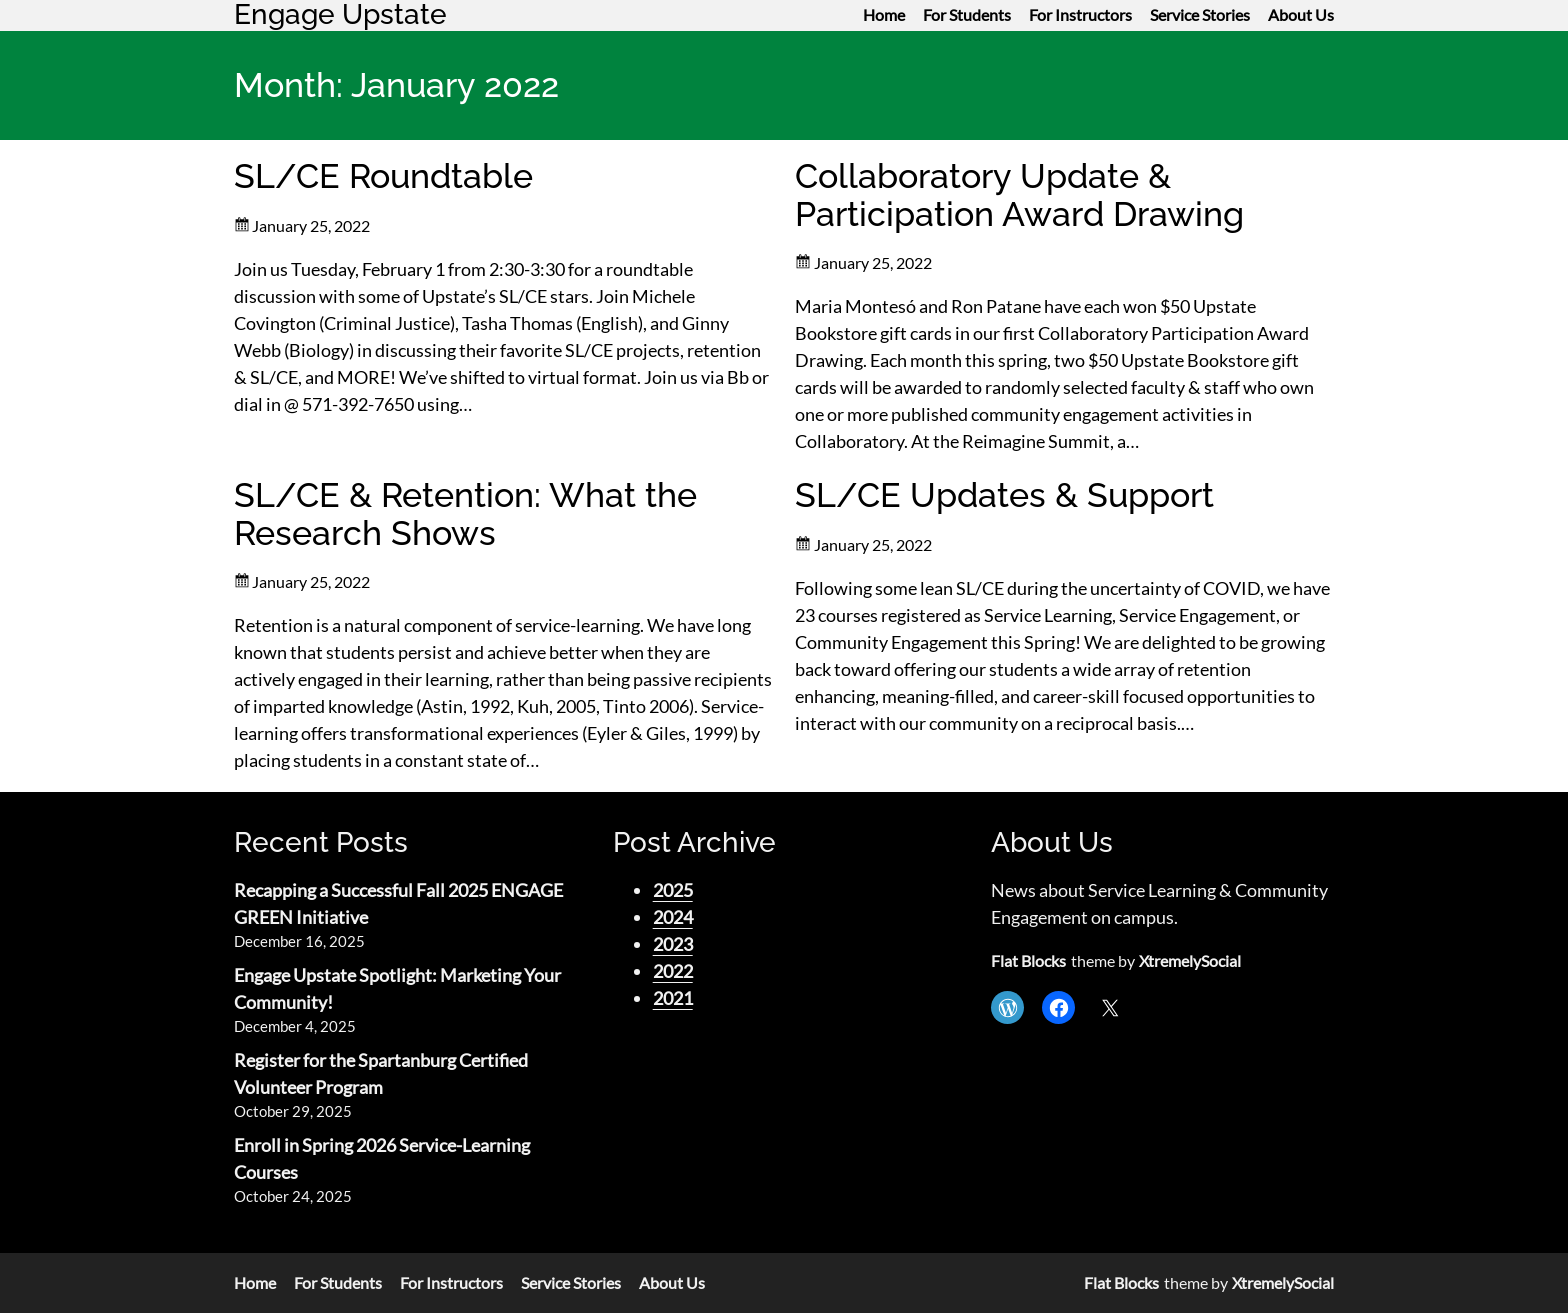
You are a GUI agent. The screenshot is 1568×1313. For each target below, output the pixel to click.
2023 (673, 944)
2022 (673, 971)
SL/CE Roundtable (383, 176)
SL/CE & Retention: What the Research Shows (465, 514)
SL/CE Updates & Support (1004, 495)
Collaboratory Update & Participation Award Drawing (1019, 195)
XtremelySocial (1190, 960)
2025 (673, 890)
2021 (673, 998)
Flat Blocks (1028, 960)
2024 (673, 917)
